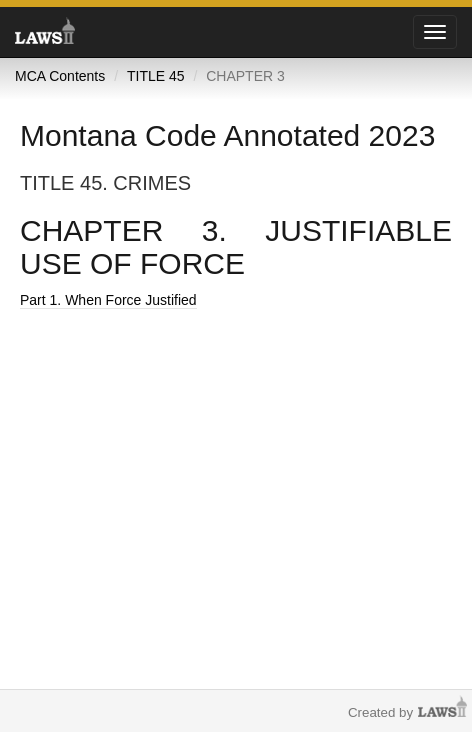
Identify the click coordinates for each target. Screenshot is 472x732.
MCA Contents (60, 76)
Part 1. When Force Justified (108, 300)
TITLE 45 (156, 76)
